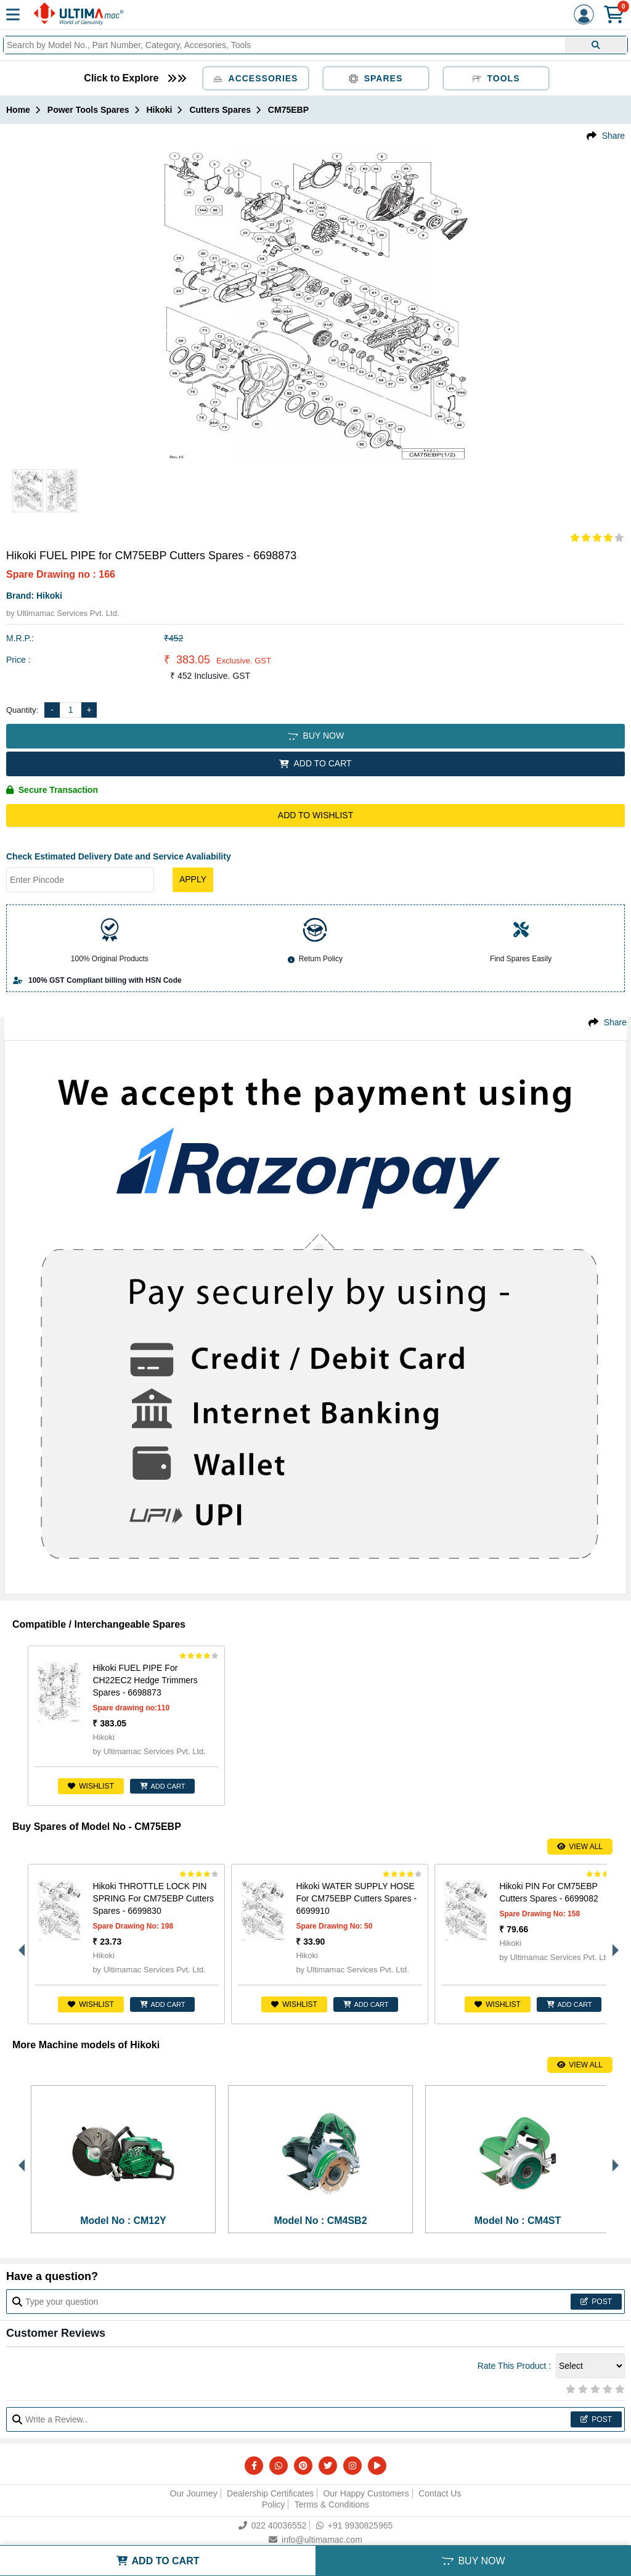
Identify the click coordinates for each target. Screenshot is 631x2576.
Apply (192, 879)
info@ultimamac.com (315, 2540)
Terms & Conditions (332, 2504)
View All (580, 1846)
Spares (376, 78)
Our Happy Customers (366, 2493)
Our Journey (194, 2493)
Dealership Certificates (270, 2493)
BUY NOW (315, 735)
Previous (18, 1944)
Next (612, 1944)
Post (596, 2301)
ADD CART (162, 1786)
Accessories (255, 78)
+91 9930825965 (354, 2525)
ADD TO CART (315, 763)
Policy (273, 2504)
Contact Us (439, 2493)
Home (18, 110)
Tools (496, 78)
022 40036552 (272, 2525)
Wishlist (91, 1786)
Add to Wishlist (315, 815)
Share (613, 136)
